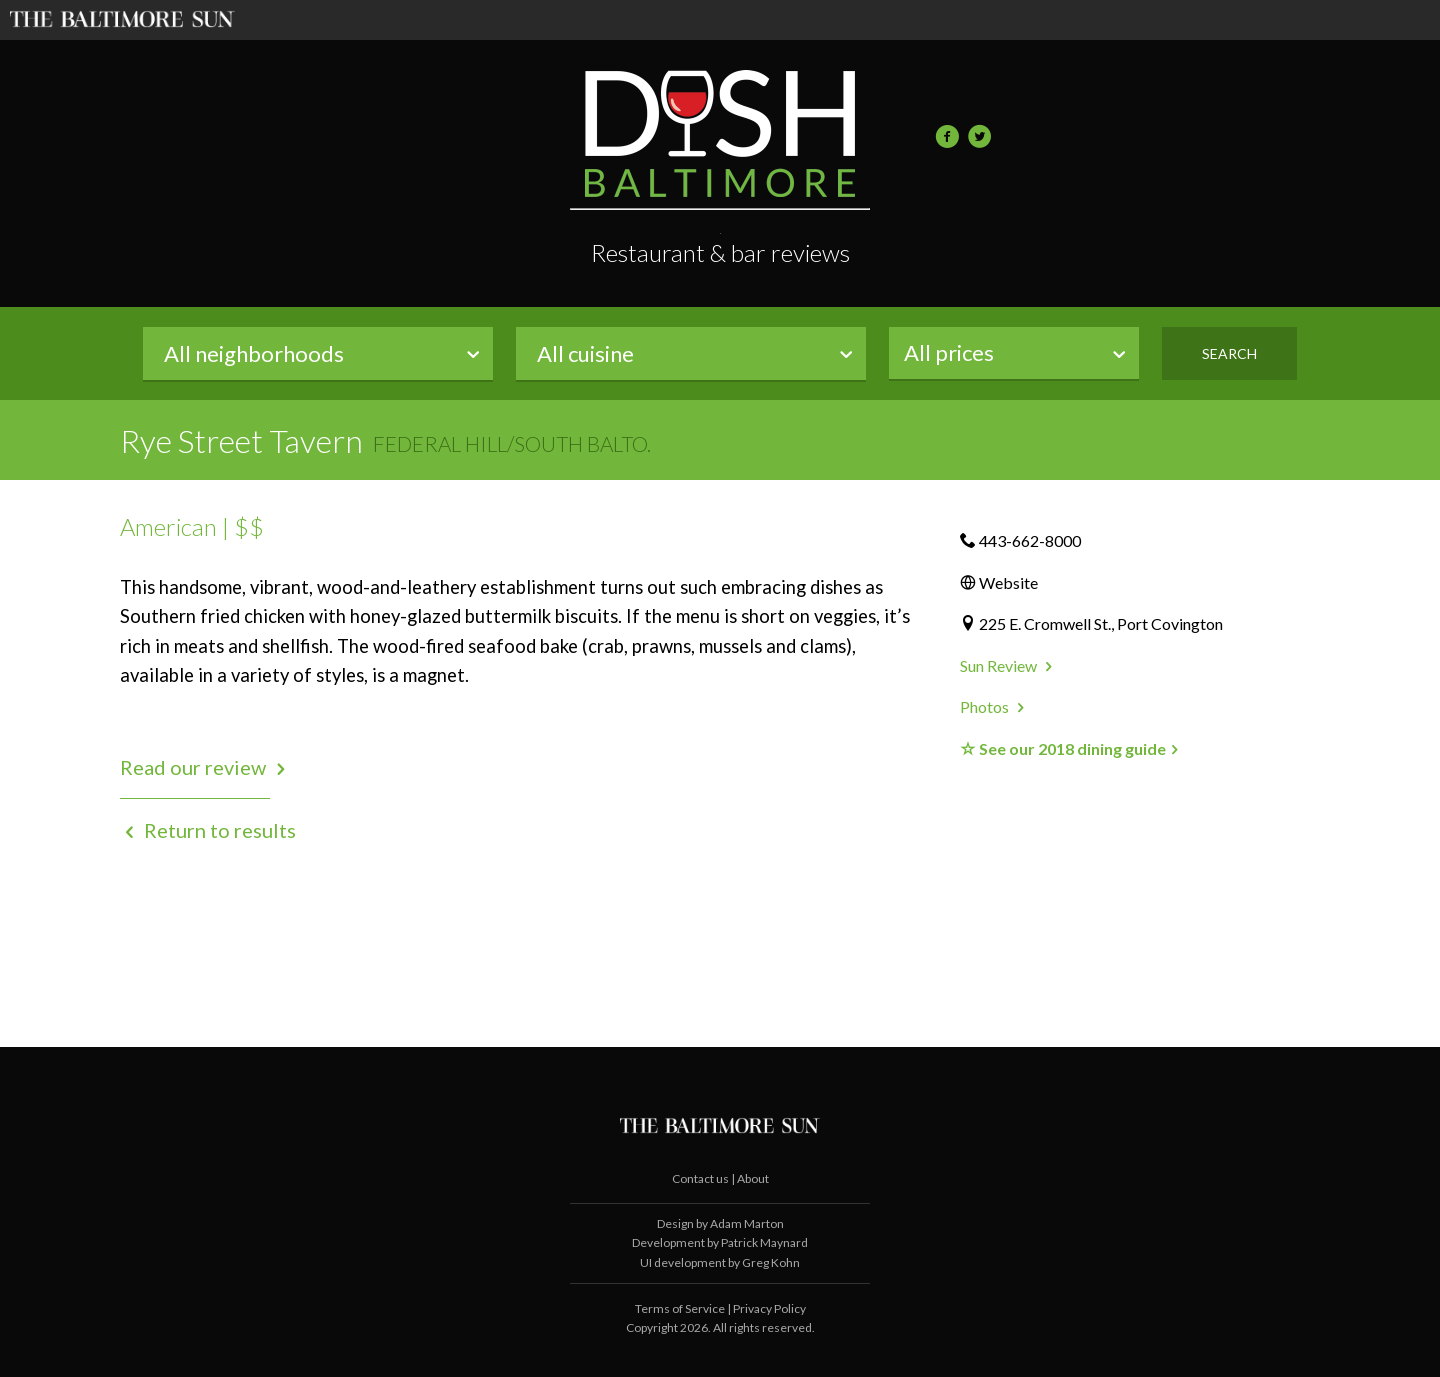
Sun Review (1008, 665)
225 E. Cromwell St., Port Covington (1101, 623)
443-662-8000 (1030, 540)
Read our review (205, 767)
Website (1008, 582)
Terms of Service (680, 1308)
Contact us (701, 1178)
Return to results (208, 830)
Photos (994, 706)
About (753, 1178)
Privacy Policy (769, 1308)
